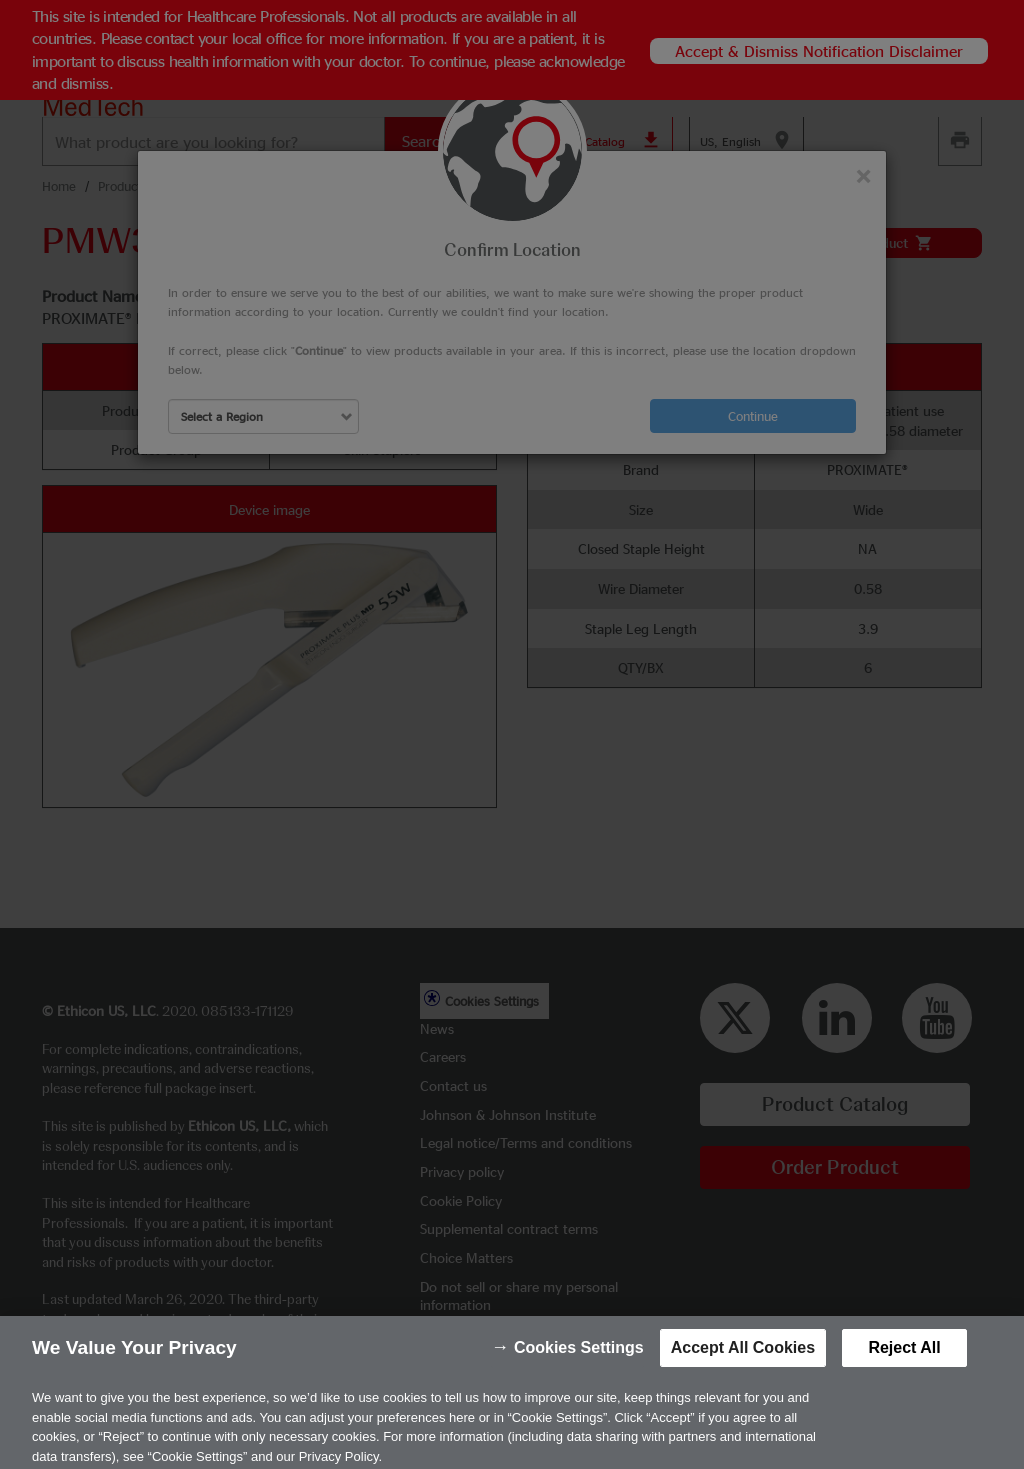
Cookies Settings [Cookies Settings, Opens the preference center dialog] (579, 1361)
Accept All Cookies (743, 1361)
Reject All (904, 1361)
